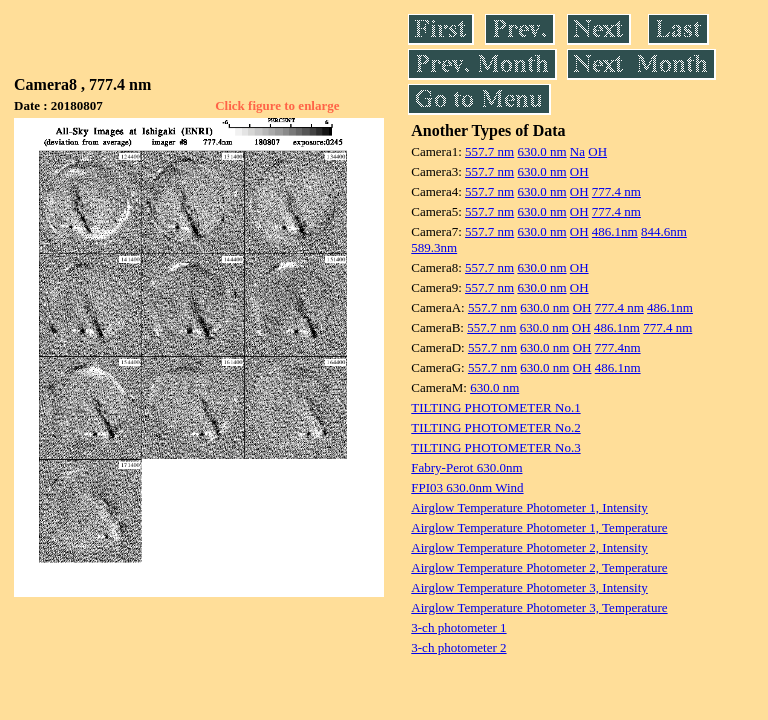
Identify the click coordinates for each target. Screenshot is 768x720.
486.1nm (615, 231)
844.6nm (664, 231)
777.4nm (618, 347)
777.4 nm (616, 191)
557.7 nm (489, 151)
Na (577, 151)
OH (597, 151)
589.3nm (434, 247)
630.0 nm (541, 151)
